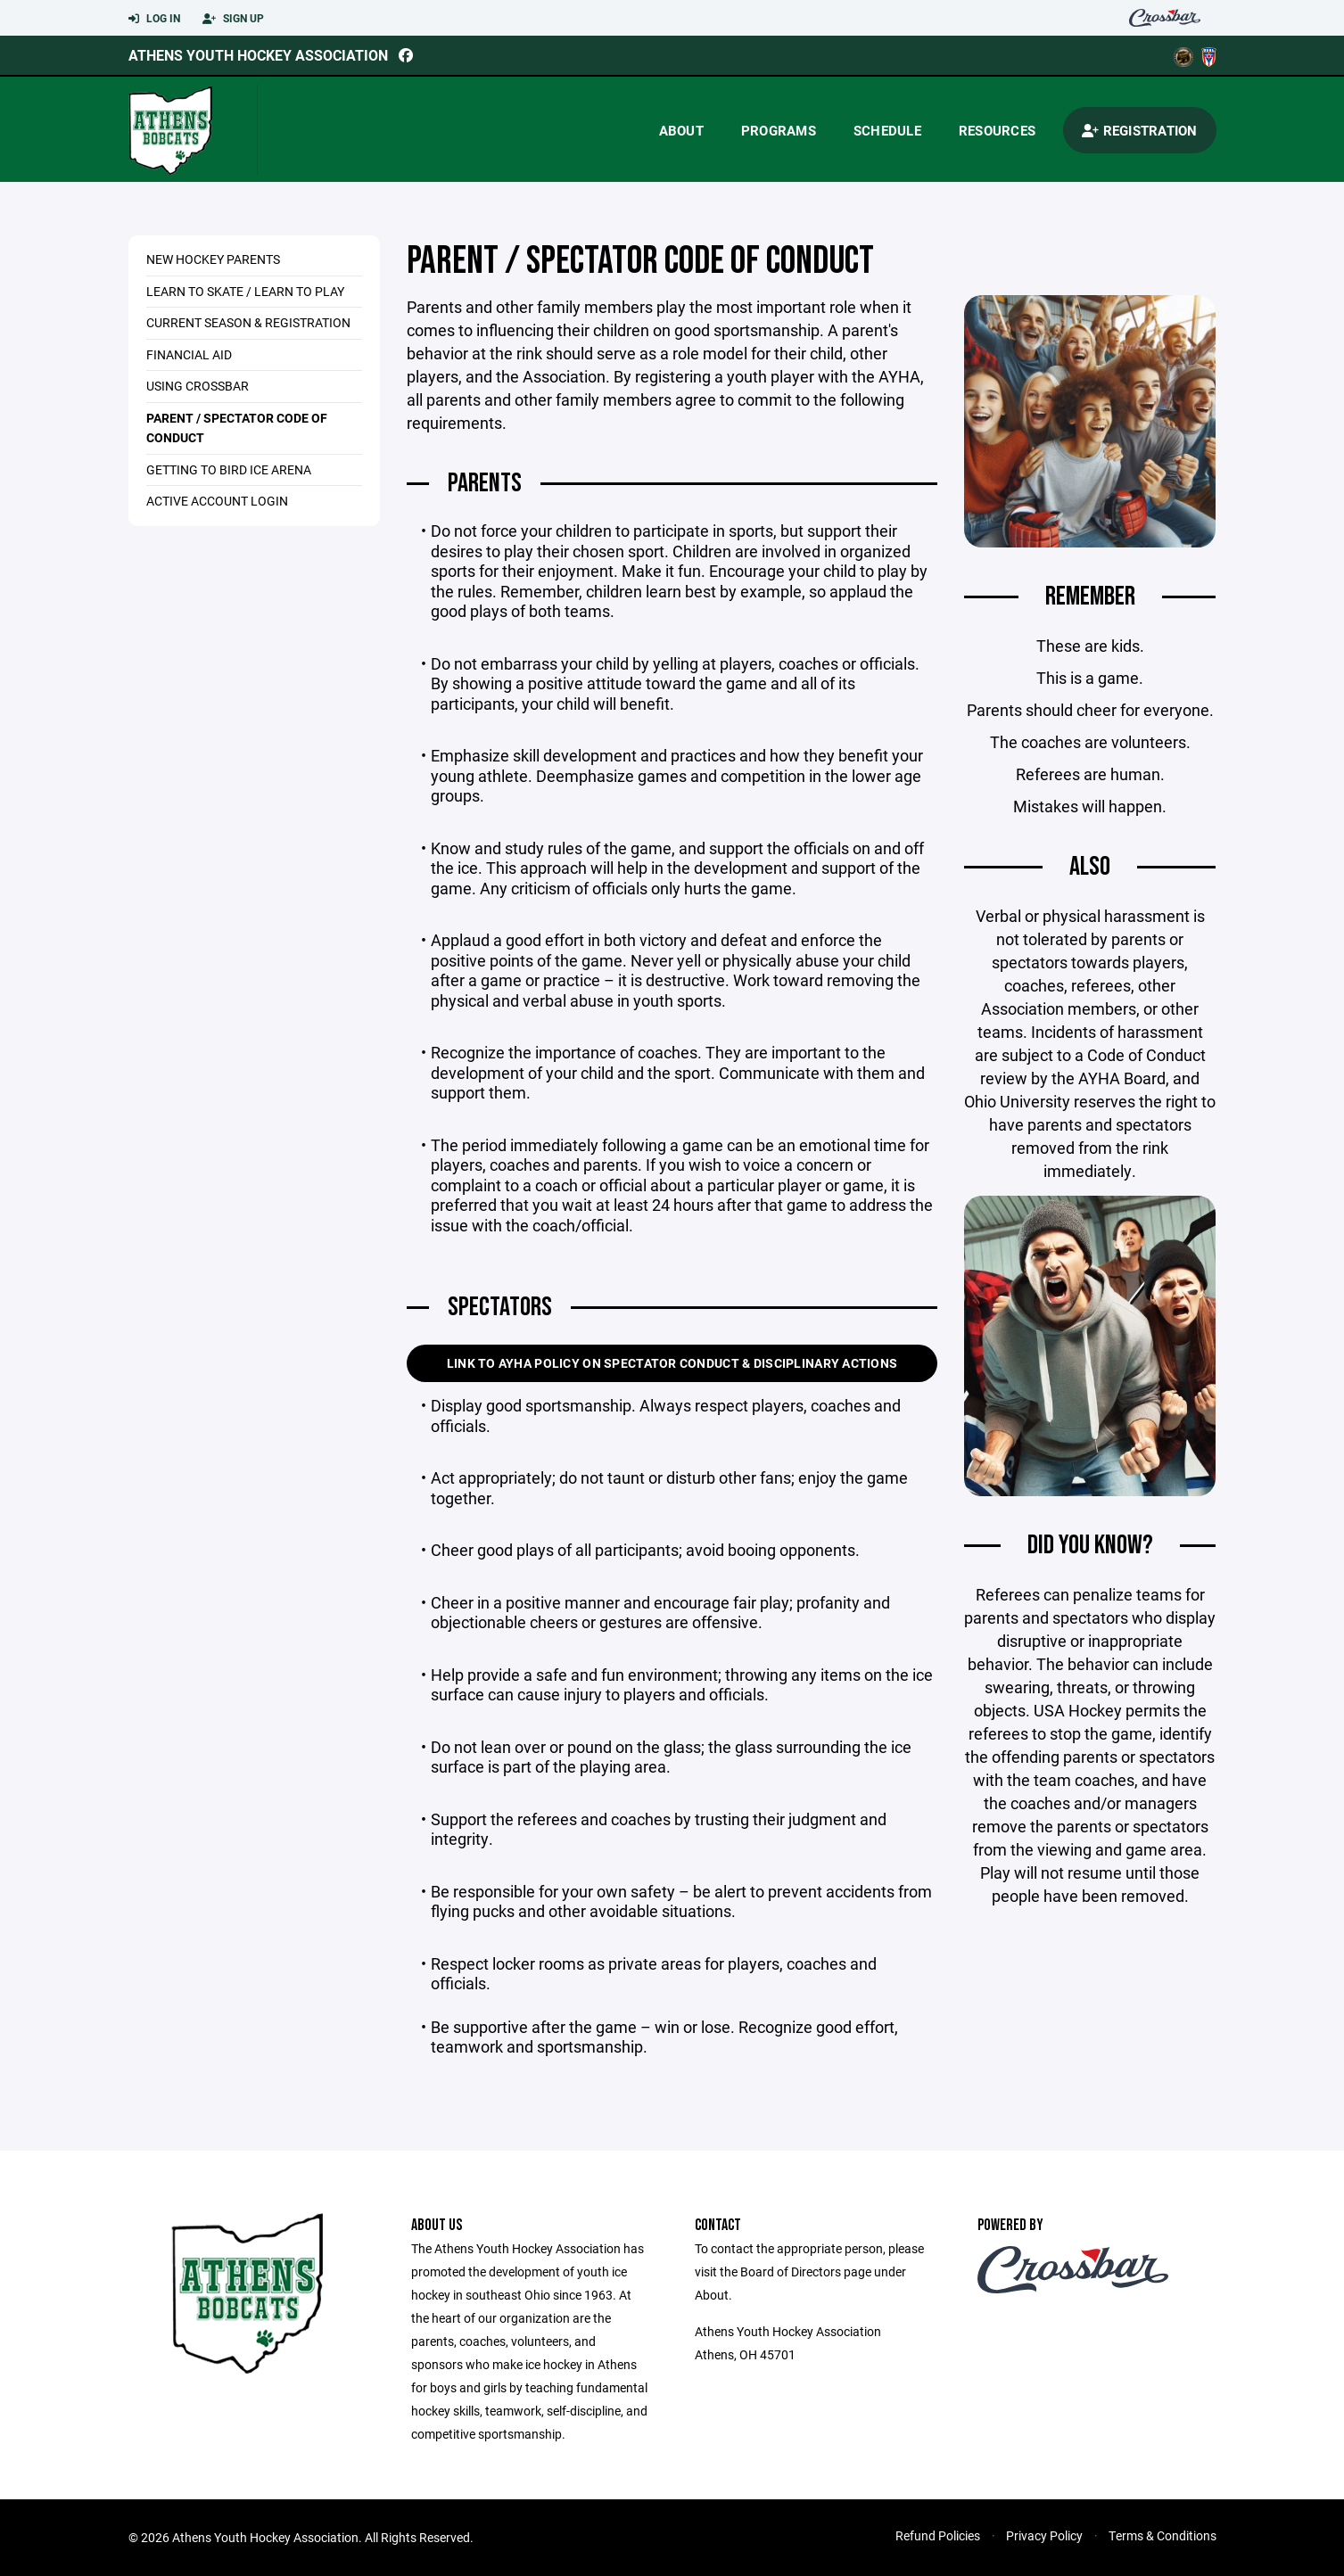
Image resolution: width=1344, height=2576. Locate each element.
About (681, 130)
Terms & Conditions (1162, 2535)
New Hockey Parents (213, 259)
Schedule (887, 130)
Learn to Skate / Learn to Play (245, 291)
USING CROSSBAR (197, 385)
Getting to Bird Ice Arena (228, 469)
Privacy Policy (1044, 2535)
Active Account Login (217, 500)
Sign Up (233, 19)
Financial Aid (189, 354)
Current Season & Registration (248, 322)
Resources (997, 130)
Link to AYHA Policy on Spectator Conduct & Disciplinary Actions (672, 1362)
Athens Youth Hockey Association (258, 54)
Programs (778, 130)
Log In (154, 19)
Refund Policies (937, 2535)
